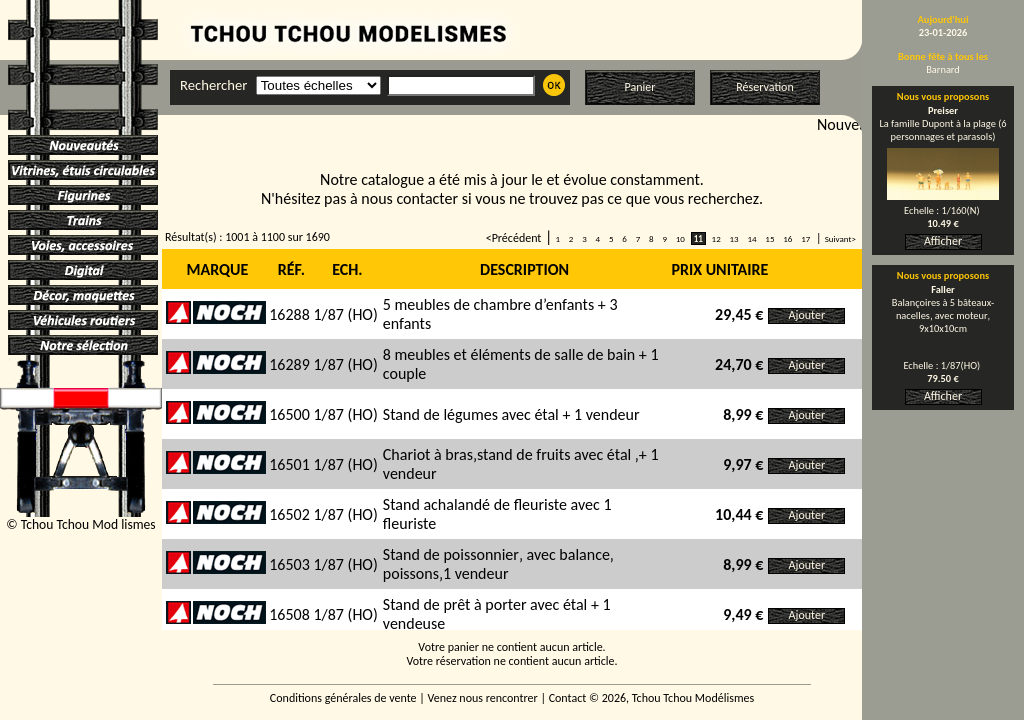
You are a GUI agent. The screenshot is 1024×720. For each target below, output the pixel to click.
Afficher (943, 241)
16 (787, 238)
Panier (640, 87)
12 (716, 238)
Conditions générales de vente (343, 698)
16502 (289, 514)
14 (751, 238)
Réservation (764, 87)
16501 (289, 464)
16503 (289, 564)
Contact (568, 698)
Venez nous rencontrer (483, 698)
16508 (289, 614)
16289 (289, 364)
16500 (289, 414)
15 (769, 238)
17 (805, 238)
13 (733, 238)
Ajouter (807, 315)
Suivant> (840, 238)
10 (680, 238)
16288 (289, 314)
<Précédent (513, 238)
